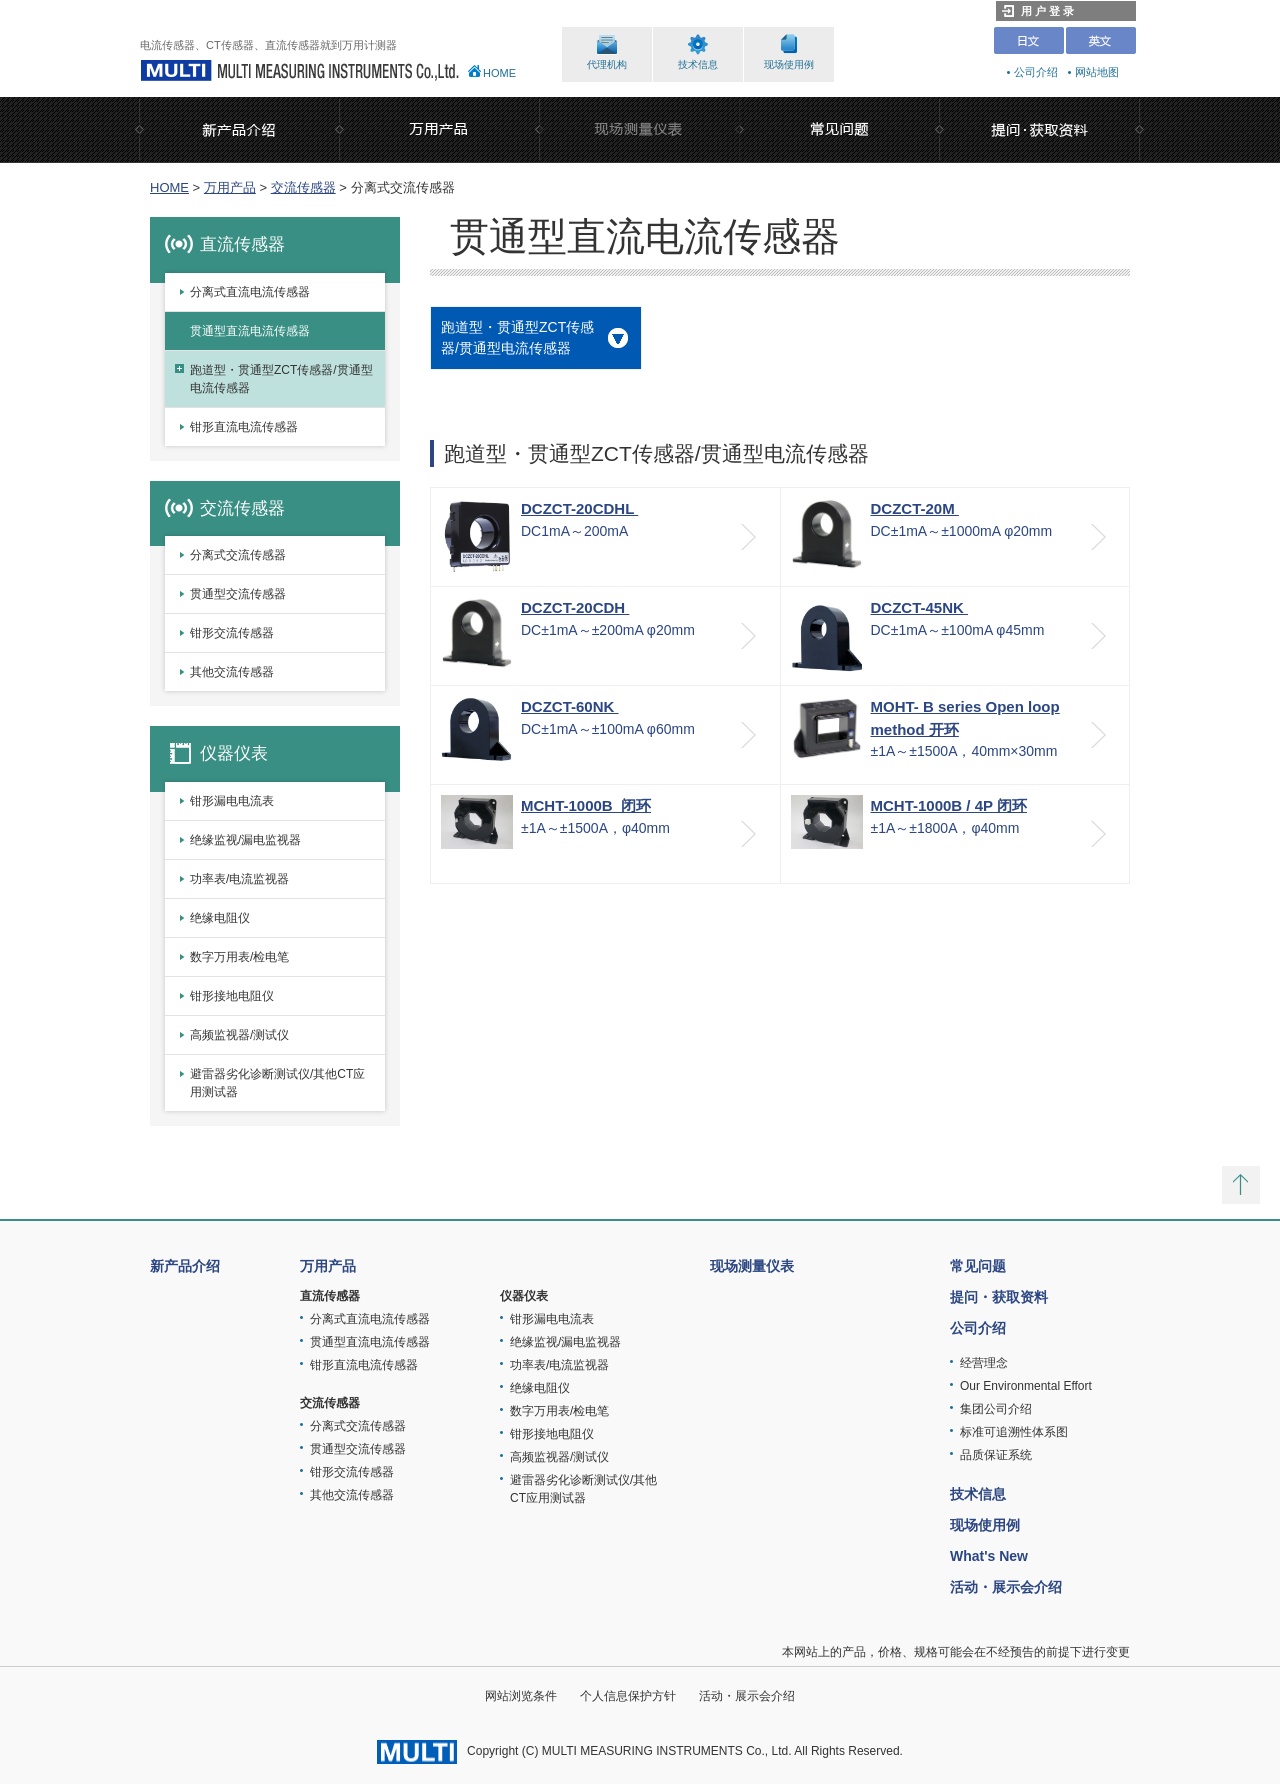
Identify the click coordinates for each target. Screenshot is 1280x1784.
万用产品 (230, 187)
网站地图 (1097, 72)
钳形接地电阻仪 (232, 996)
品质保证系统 (996, 1455)
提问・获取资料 (999, 1297)
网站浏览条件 (521, 1696)
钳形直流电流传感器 (244, 427)
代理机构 (607, 64)
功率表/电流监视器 (239, 879)
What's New (989, 1556)
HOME (499, 73)
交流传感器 (303, 187)
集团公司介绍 (996, 1409)
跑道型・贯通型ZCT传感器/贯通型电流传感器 (281, 379)
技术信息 (698, 64)
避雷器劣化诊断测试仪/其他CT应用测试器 (277, 1083)
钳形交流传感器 (232, 633)
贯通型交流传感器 (238, 594)
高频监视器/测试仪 (239, 1035)
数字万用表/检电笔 (239, 957)
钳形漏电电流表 (232, 801)
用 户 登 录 (1038, 11)
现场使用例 (789, 64)
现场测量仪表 (752, 1266)
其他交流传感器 (232, 672)
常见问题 (978, 1266)
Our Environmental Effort (1026, 1386)
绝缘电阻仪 (220, 918)
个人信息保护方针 (628, 1696)
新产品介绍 (185, 1266)
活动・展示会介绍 (1006, 1587)
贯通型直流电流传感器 (250, 331)
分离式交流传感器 (238, 555)
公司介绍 (1036, 72)
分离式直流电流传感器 (250, 292)
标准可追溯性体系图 (1014, 1432)
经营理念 (984, 1363)
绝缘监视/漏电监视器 (245, 840)
